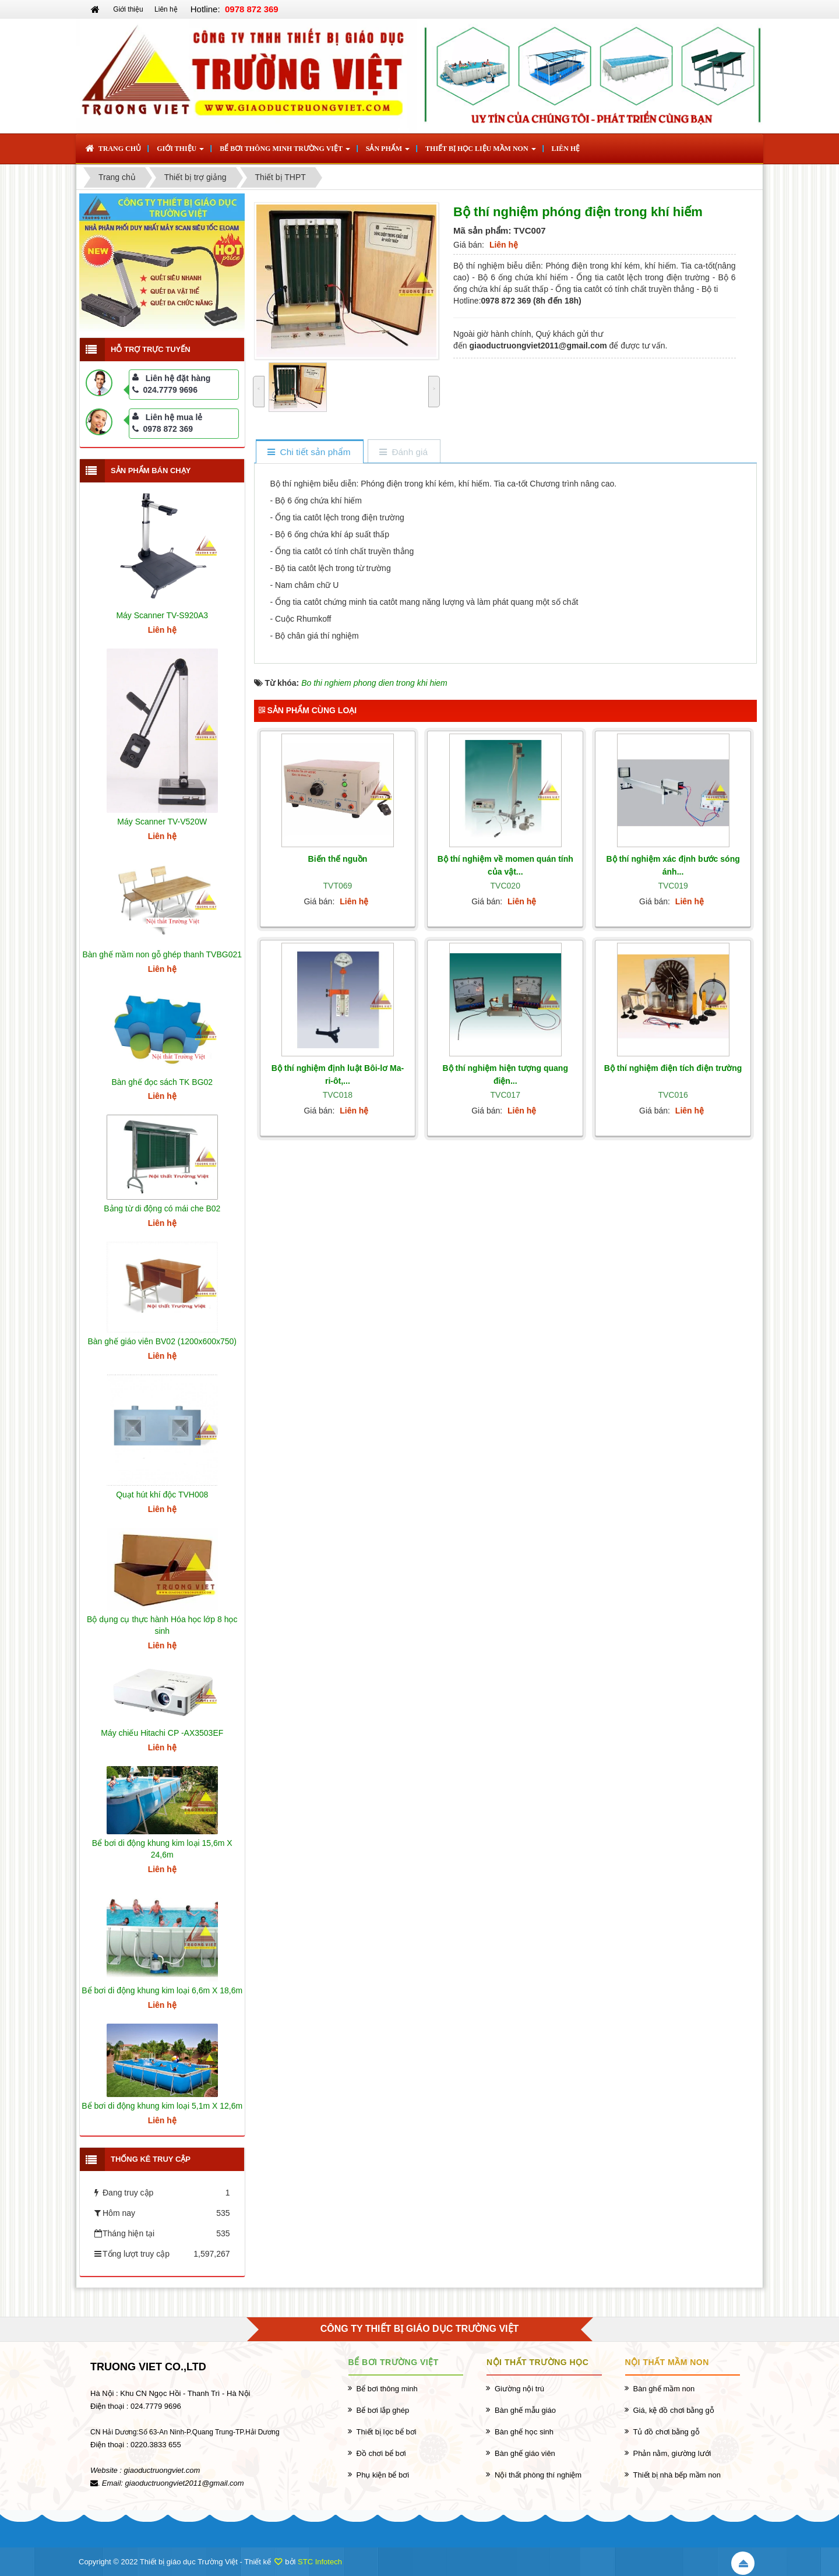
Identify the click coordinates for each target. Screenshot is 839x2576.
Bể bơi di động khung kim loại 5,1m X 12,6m (162, 2105)
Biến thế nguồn (338, 859)
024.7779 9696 (165, 389)
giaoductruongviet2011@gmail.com (184, 2483)
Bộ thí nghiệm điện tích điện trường (673, 1068)
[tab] (309, 452)
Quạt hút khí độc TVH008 (162, 1494)
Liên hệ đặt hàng (178, 378)
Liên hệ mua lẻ (174, 417)
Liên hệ (166, 9)
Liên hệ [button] (566, 149)
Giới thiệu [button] (180, 152)
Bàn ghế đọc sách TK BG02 (162, 1082)
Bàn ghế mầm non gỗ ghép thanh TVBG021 (162, 954)
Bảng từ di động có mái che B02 (162, 1208)
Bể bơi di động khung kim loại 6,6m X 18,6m (162, 1990)
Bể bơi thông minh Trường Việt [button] (285, 152)
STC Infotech (320, 2561)
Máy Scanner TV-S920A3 (162, 615)
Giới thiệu (128, 9)
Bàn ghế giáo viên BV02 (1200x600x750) (162, 1341)
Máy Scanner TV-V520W (162, 821)
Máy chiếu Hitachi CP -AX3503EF (162, 1733)
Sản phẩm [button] (388, 152)
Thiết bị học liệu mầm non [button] (480, 152)
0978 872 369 (162, 429)
